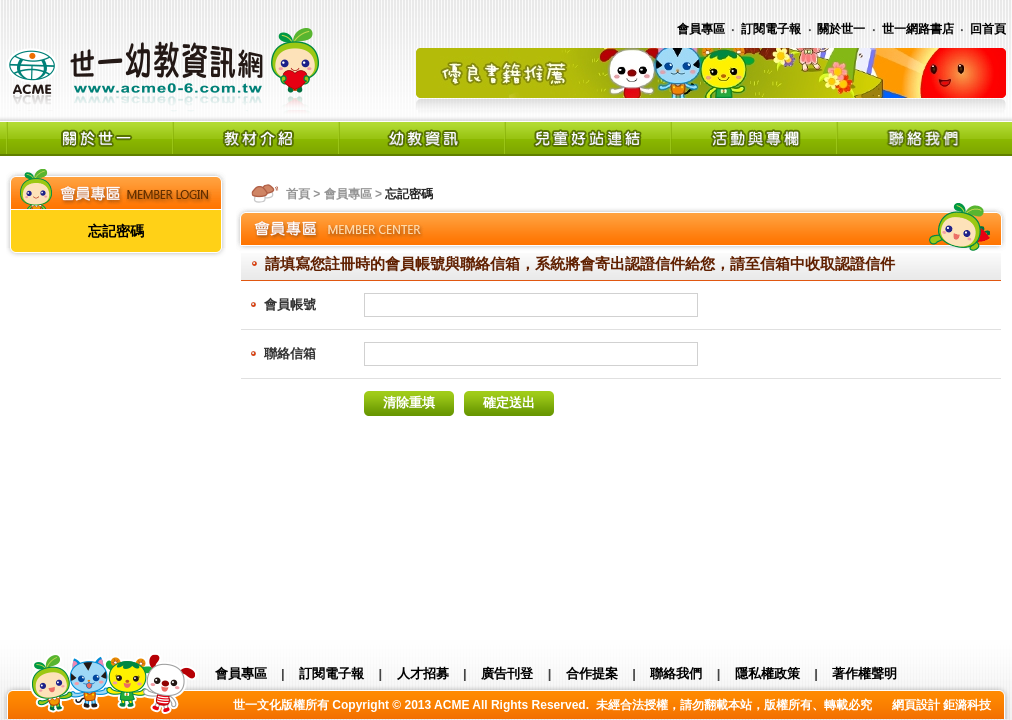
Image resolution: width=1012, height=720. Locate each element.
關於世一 (841, 29)
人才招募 (423, 673)
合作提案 (592, 673)
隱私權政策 (767, 673)
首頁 (298, 194)
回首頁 (988, 29)
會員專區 (701, 29)
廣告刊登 (507, 673)
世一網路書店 (918, 29)
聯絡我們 (676, 673)
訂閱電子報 (771, 29)
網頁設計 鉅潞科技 (941, 705)
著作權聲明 (864, 673)
